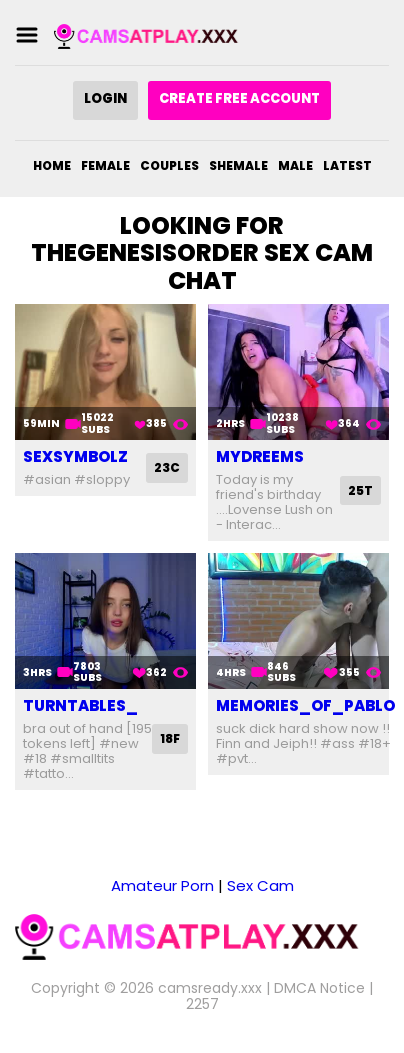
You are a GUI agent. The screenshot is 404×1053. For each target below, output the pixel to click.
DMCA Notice (319, 988)
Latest (347, 165)
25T (360, 490)
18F (170, 738)
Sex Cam (260, 885)
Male (295, 165)
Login (105, 98)
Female (105, 165)
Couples (169, 165)
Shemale (238, 165)
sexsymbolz (75, 456)
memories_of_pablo (305, 705)
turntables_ (80, 705)
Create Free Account (239, 98)
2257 (202, 1004)
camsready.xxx (210, 988)
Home (52, 165)
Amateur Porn (162, 885)
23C (167, 467)
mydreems (260, 456)
